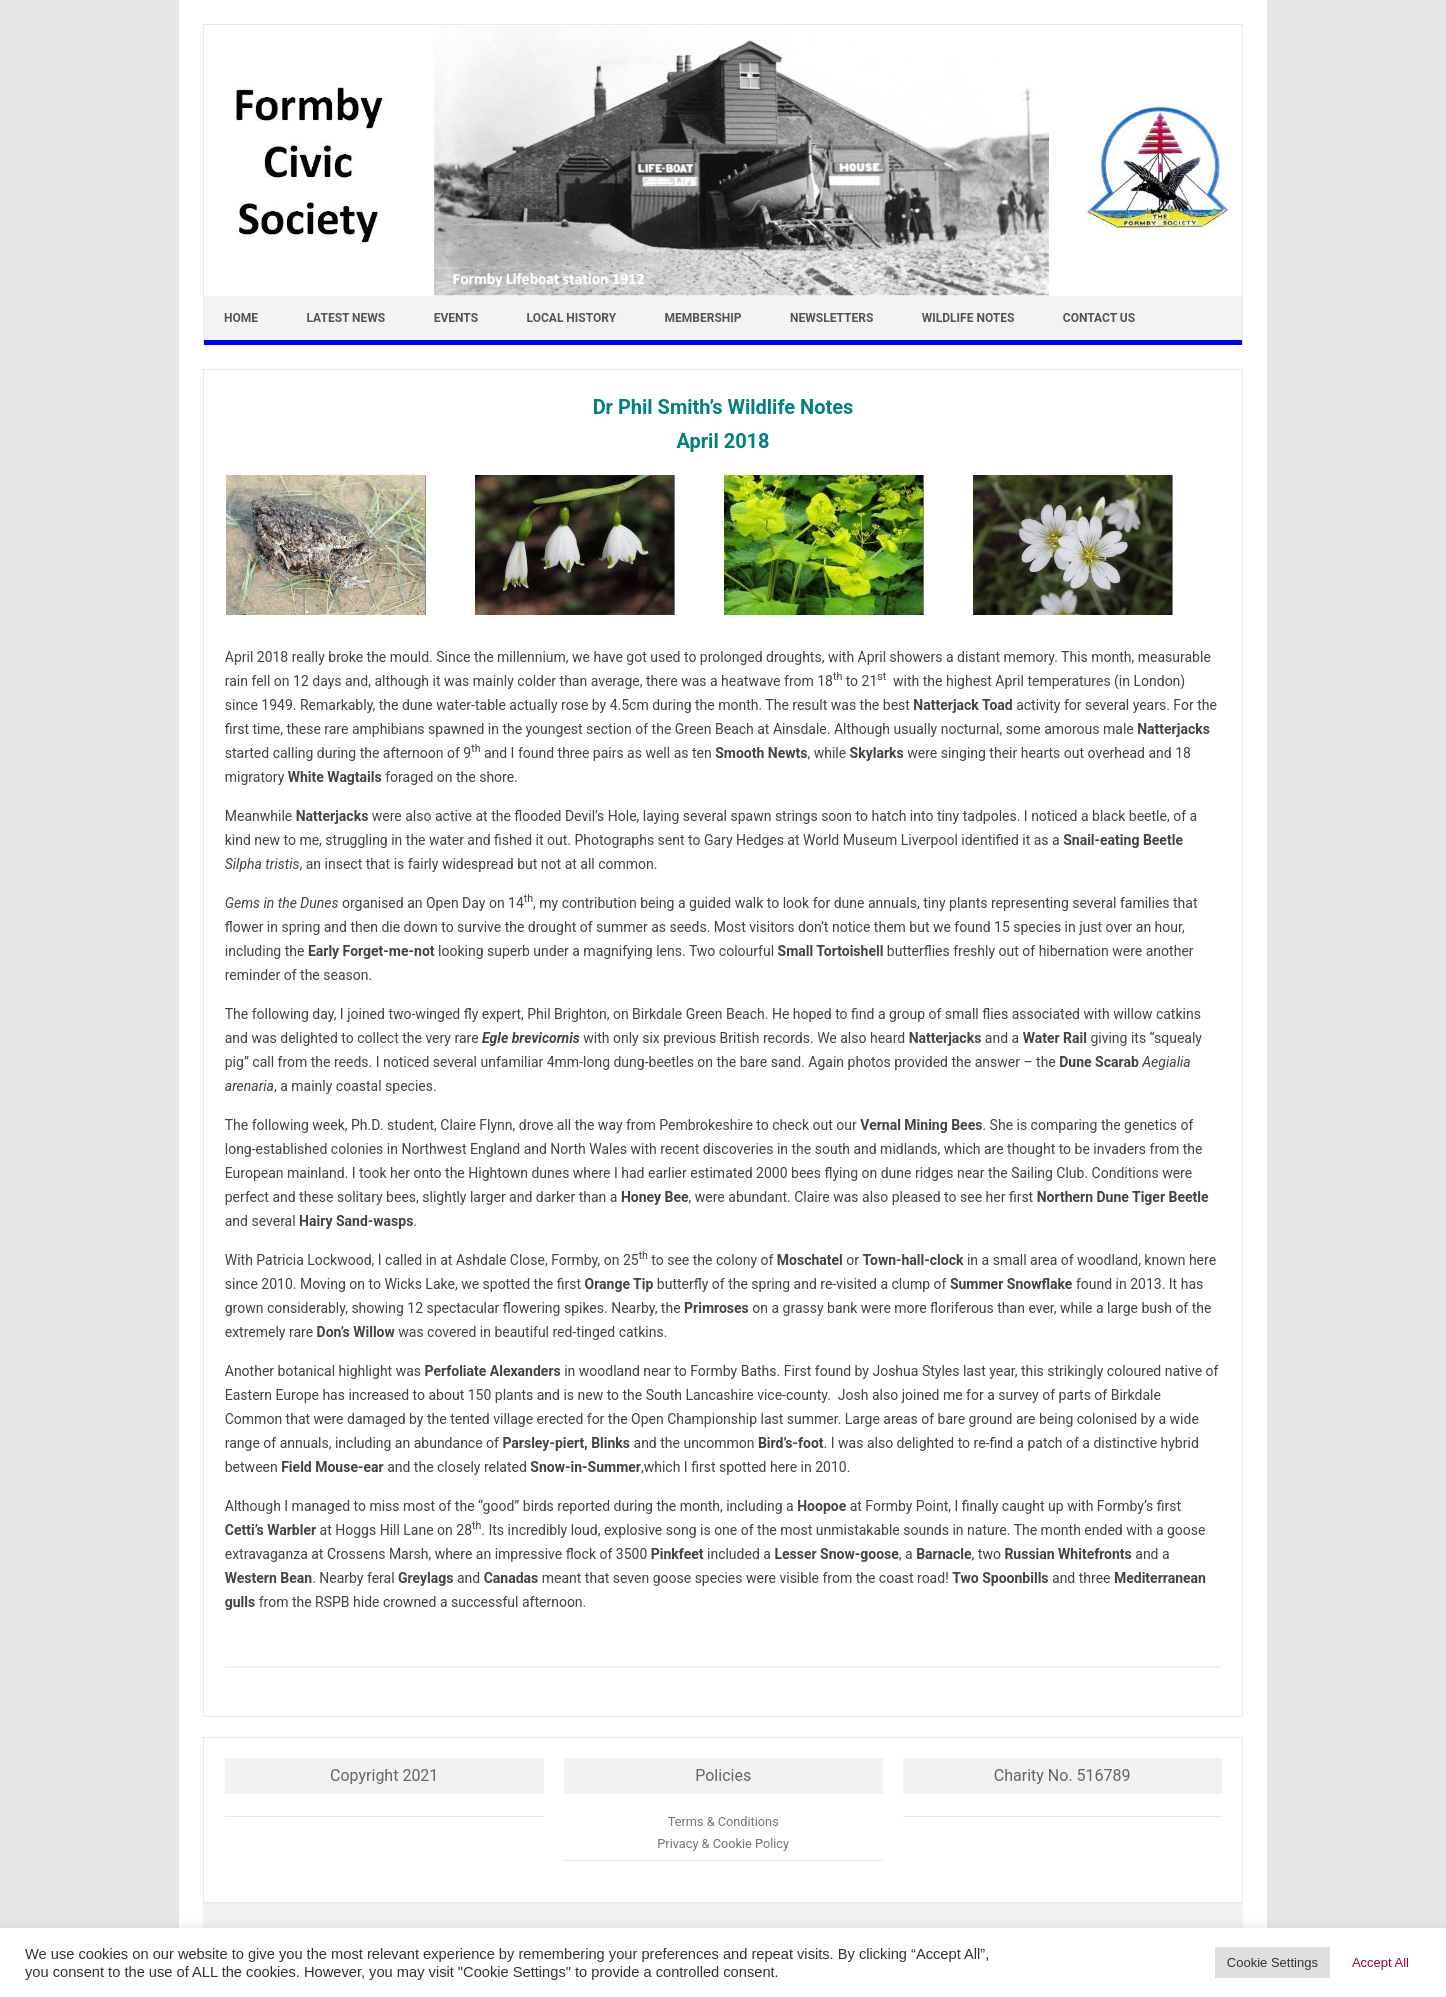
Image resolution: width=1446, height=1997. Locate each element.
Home (241, 318)
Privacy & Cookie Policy (723, 1843)
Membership (703, 318)
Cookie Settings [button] (1272, 1962)
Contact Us (1099, 318)
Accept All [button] (1380, 1962)
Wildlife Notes (968, 318)
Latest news (346, 318)
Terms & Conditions (723, 1821)
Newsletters (831, 318)
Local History (572, 318)
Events (456, 318)
